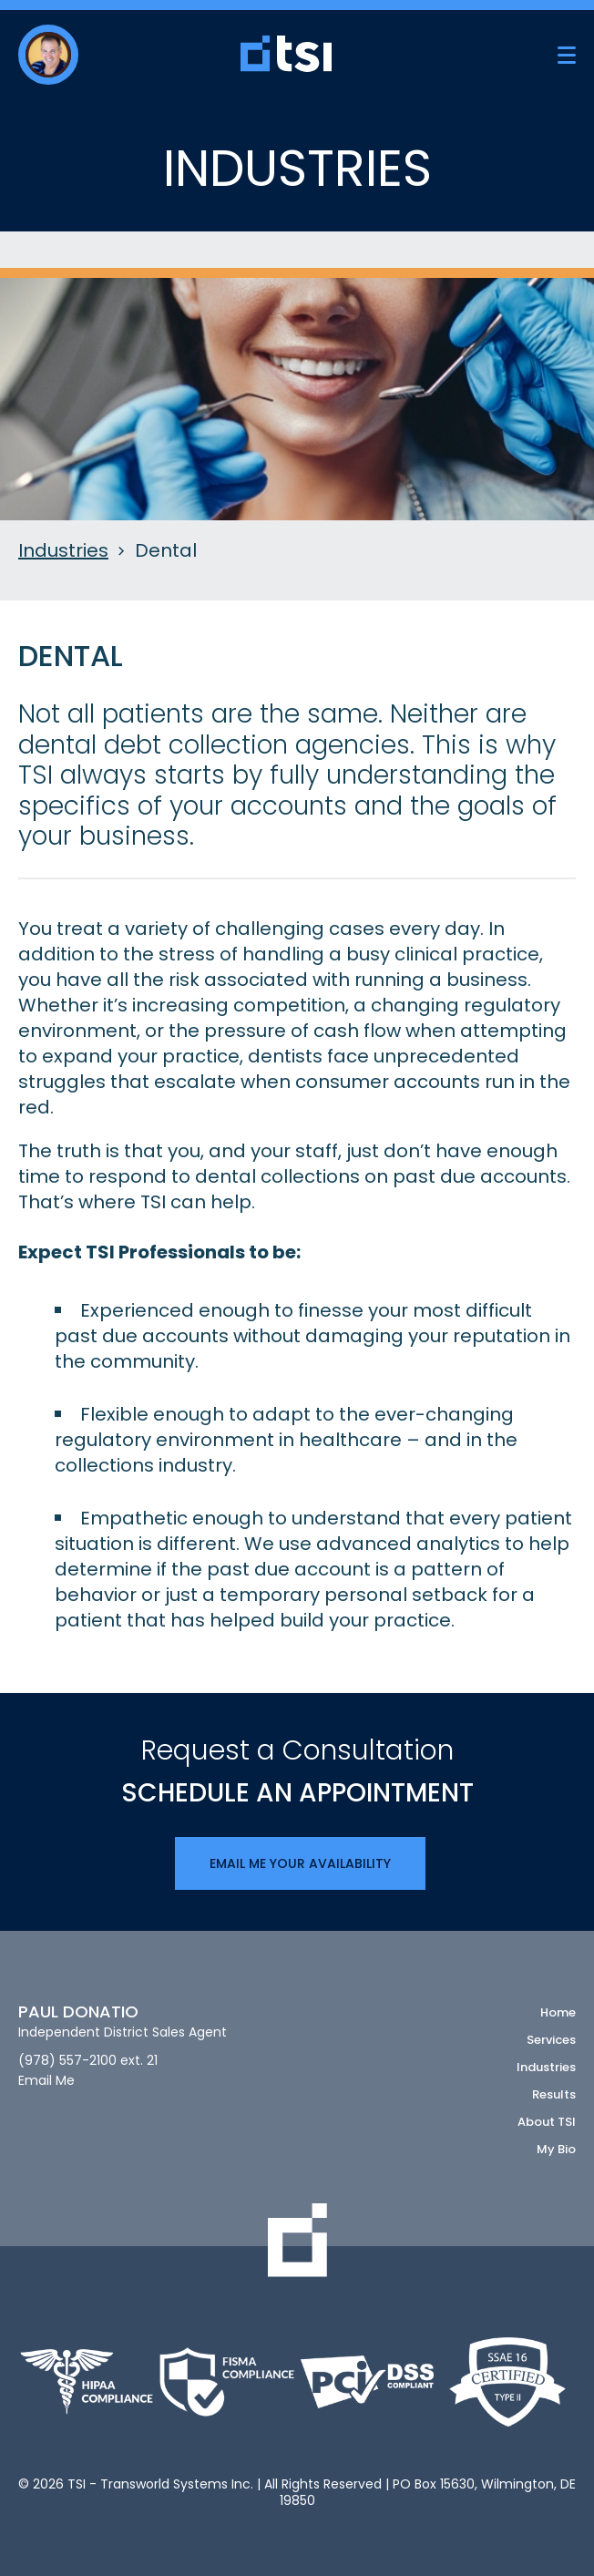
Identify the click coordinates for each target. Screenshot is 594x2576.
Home (558, 2012)
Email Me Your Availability (300, 1863)
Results (554, 2094)
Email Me (46, 2081)
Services (551, 2039)
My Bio (556, 2149)
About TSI (546, 2121)
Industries (63, 551)
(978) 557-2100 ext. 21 (88, 2060)
